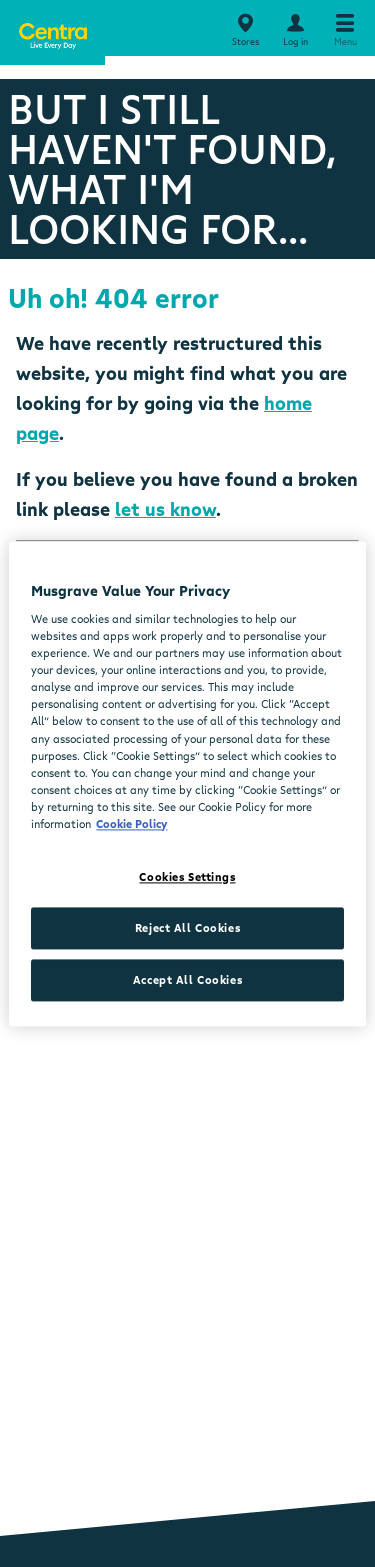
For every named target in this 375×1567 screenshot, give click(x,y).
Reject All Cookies (187, 927)
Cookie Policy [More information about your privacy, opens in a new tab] (131, 823)
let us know (165, 509)
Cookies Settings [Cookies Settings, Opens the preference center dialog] (187, 876)
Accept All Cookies (187, 979)
